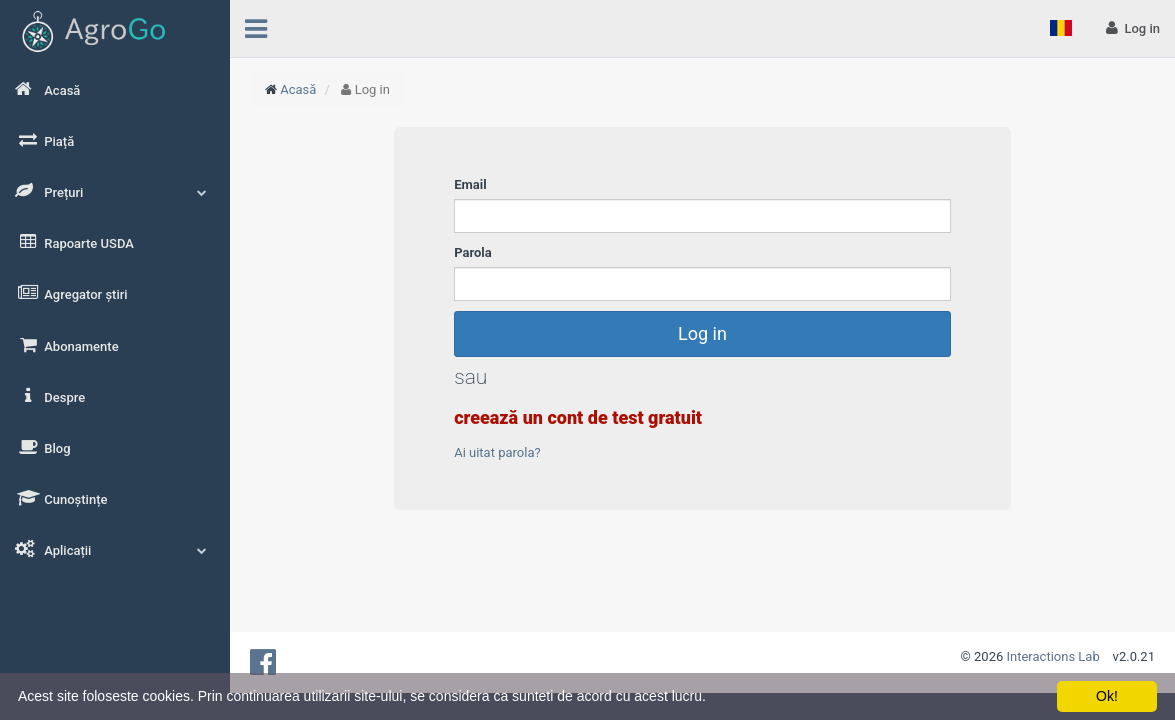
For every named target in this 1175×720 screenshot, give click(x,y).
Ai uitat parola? (497, 452)
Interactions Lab (1053, 656)
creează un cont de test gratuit (578, 417)
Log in (702, 333)
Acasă (298, 89)
